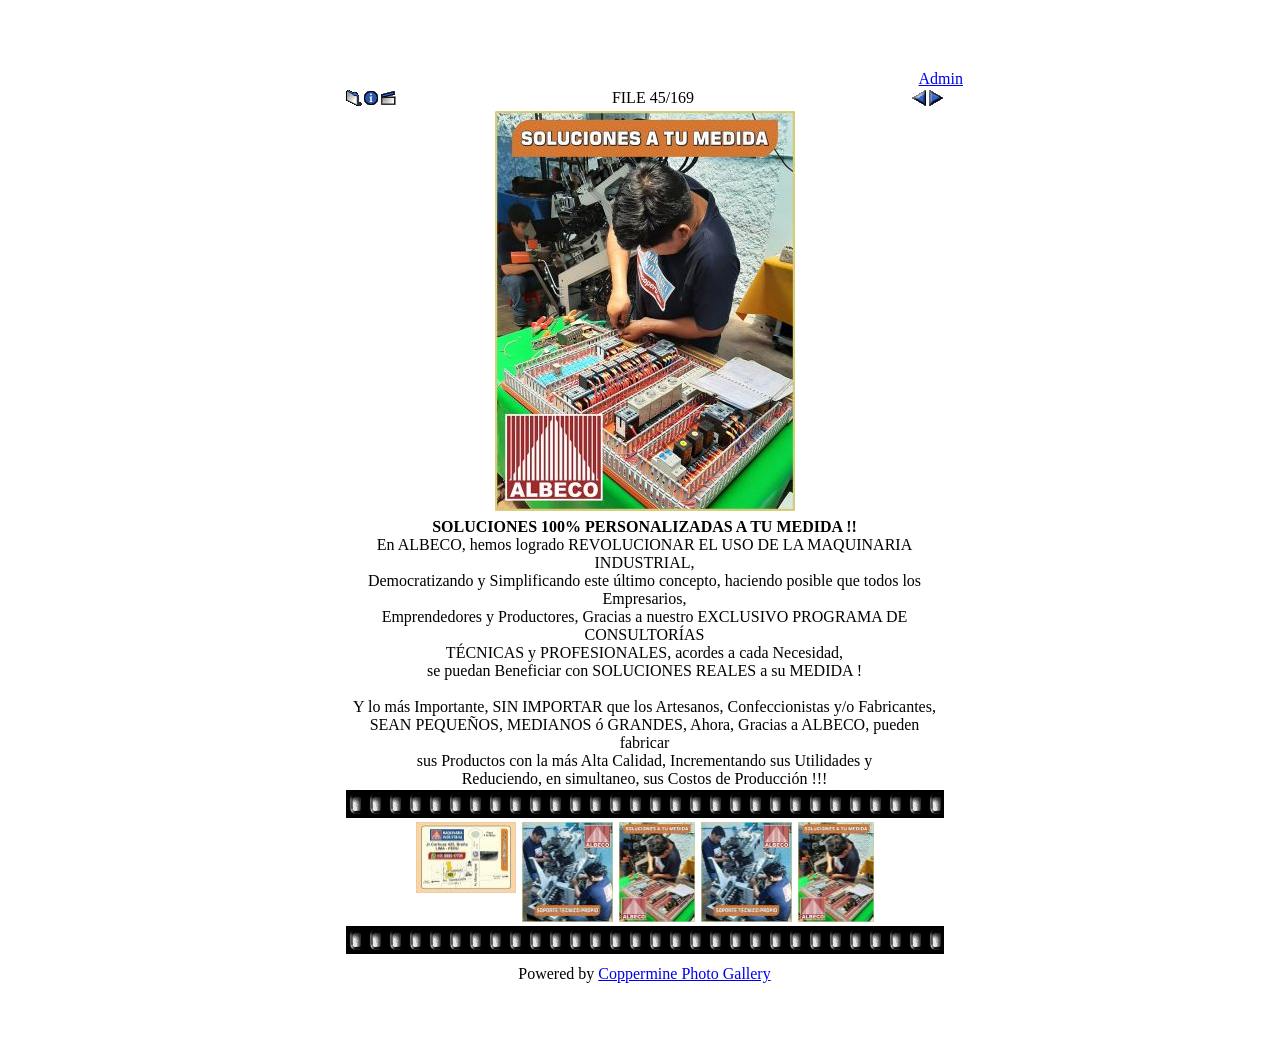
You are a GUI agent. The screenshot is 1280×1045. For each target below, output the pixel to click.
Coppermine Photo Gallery (684, 973)
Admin (941, 78)
